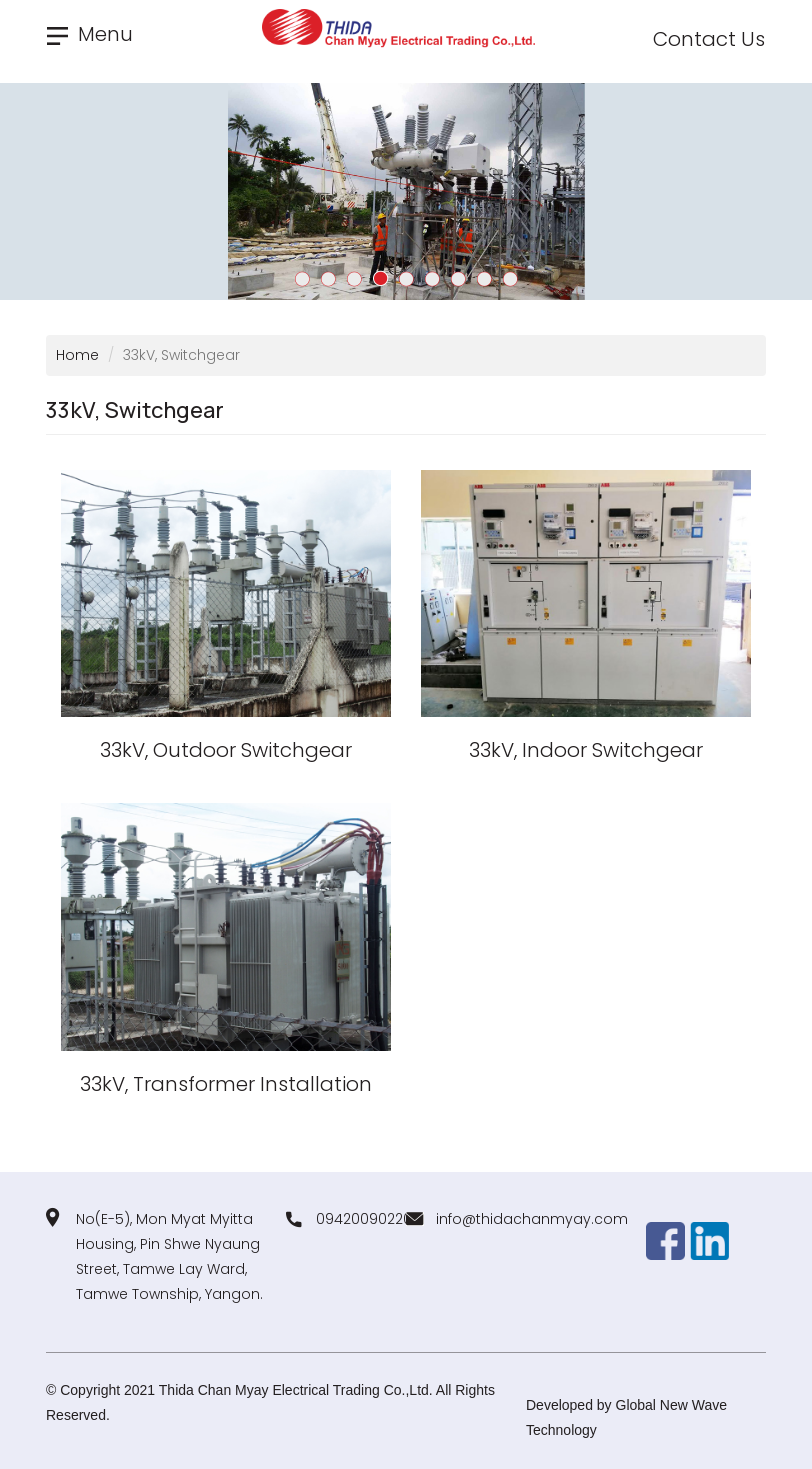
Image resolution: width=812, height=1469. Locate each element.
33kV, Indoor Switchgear (586, 750)
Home (77, 355)
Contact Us (709, 39)
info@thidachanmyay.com (532, 1219)
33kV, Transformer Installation (226, 1084)
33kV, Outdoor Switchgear (226, 750)
